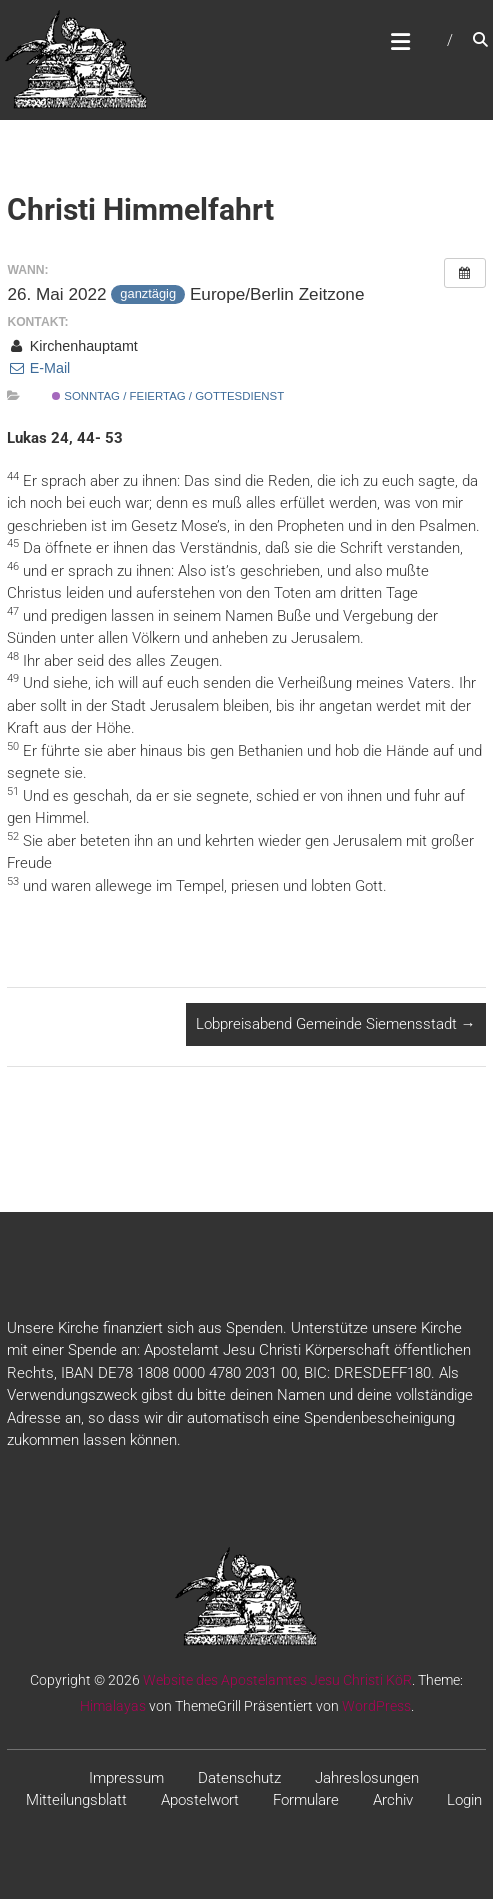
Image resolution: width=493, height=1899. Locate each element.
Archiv (393, 1800)
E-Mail (38, 368)
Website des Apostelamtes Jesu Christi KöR (277, 1680)
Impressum (126, 1778)
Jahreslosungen (367, 1778)
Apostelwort (200, 1800)
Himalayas (113, 1706)
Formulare (306, 1800)
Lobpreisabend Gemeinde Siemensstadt (336, 1024)
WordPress (376, 1706)
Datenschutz (239, 1778)
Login (464, 1800)
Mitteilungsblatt (76, 1800)
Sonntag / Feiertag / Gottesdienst (168, 396)
